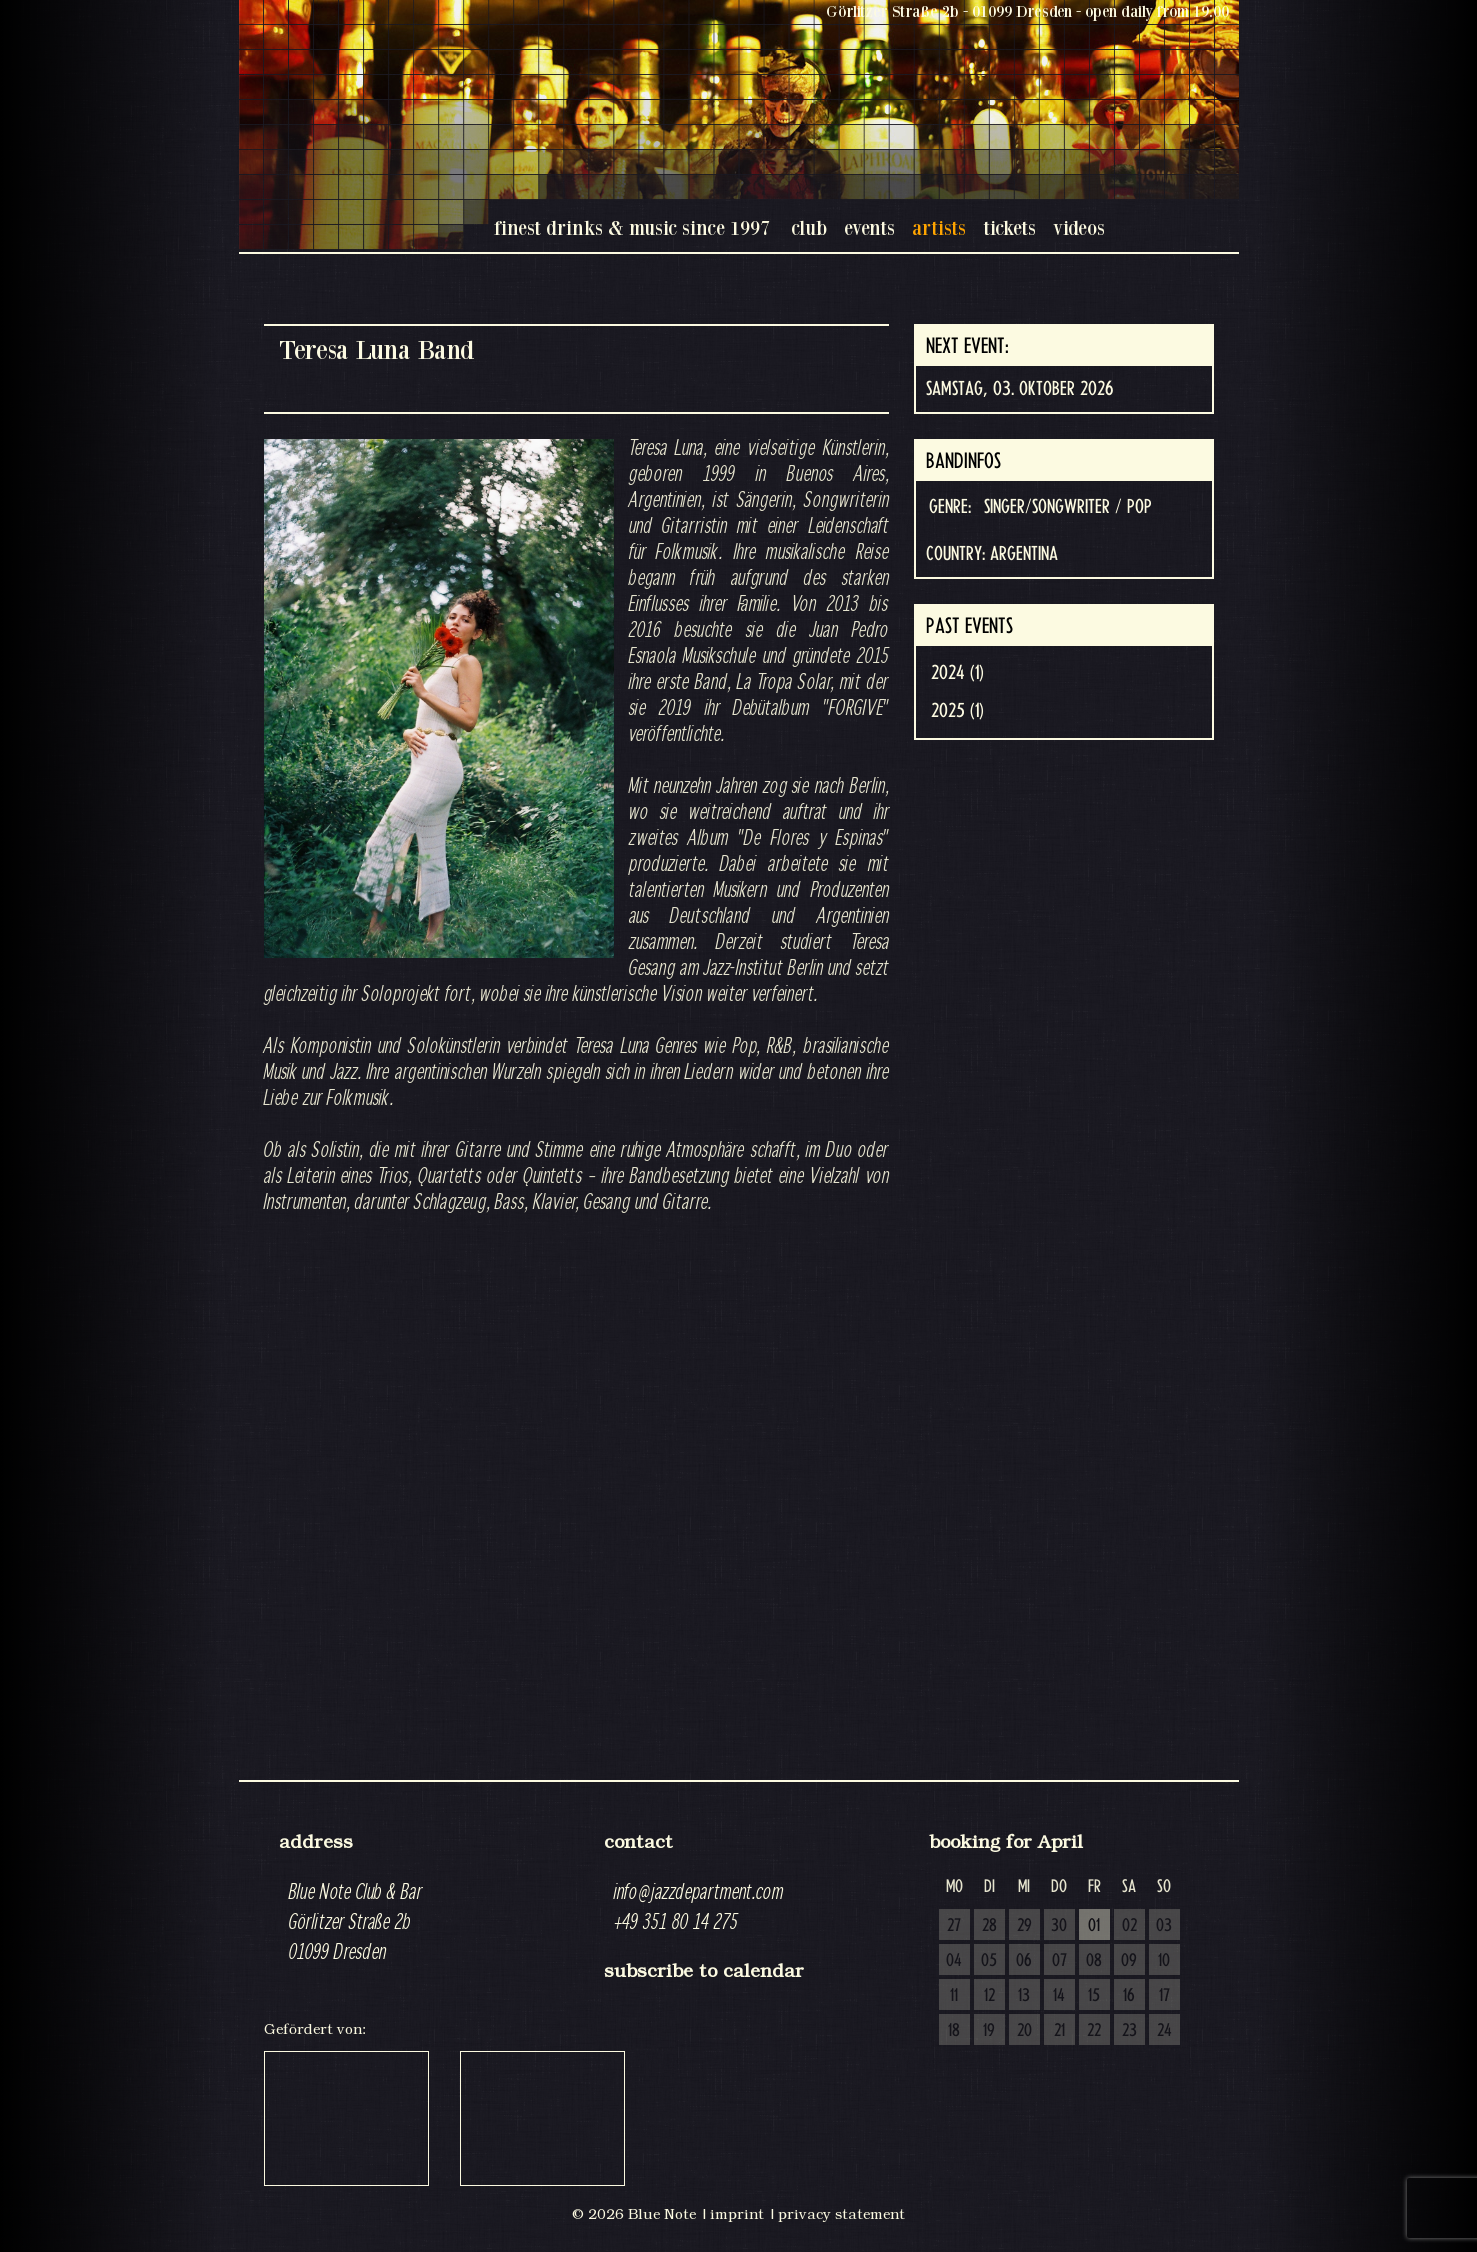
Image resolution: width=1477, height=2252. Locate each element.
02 (1129, 1926)
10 (1164, 1961)
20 (1024, 2031)
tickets (1009, 227)
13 (1024, 1996)
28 (989, 1926)
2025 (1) (957, 711)
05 (989, 1961)
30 (1059, 1926)
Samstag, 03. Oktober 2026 (1019, 389)
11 (954, 1996)
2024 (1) (957, 673)
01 (1094, 1926)
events (869, 227)
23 (1129, 2031)
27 (954, 1926)
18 (954, 2031)
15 (1094, 1996)
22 (1094, 2031)
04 (954, 1961)
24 (1164, 2031)
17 (1164, 1996)
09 (1129, 1961)
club (809, 227)
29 (1024, 1926)
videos (1079, 227)
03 (1164, 1926)
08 (1094, 1961)
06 (1024, 1961)
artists (939, 227)
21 (1059, 2031)
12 (989, 1996)
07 (1059, 1961)
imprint (737, 2214)
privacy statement (841, 2214)
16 (1129, 1996)
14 (1059, 1996)
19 (989, 2031)
